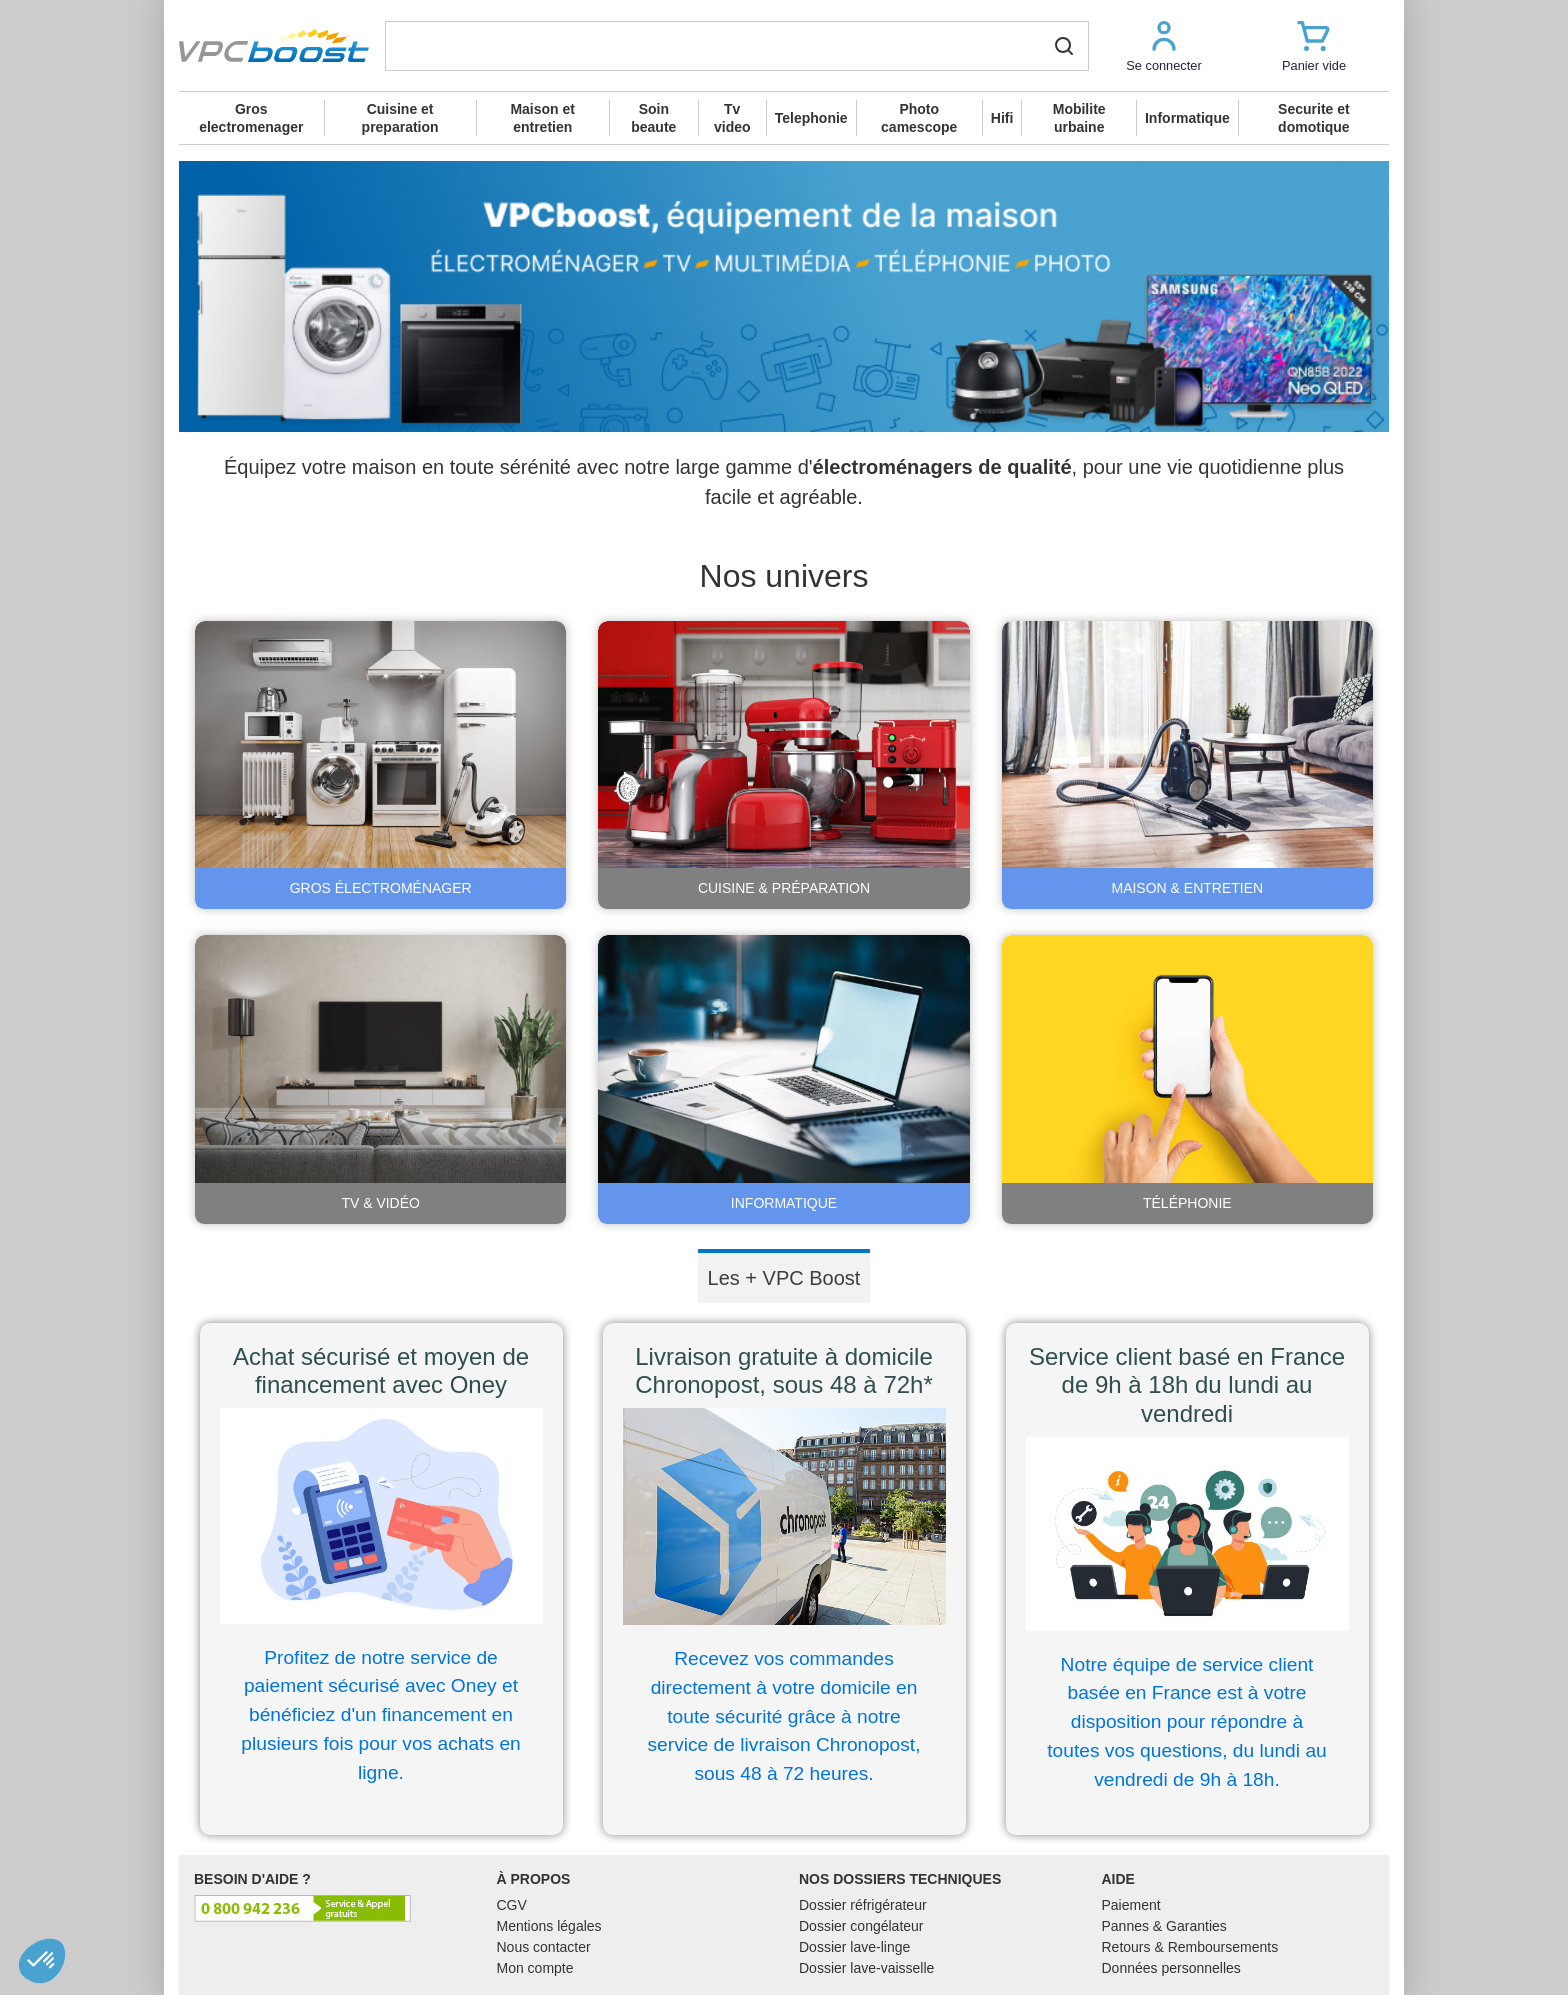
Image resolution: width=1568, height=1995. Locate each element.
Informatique (1187, 118)
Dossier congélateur (861, 1926)
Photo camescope (919, 118)
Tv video (732, 118)
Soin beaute (653, 118)
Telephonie (811, 118)
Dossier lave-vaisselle (866, 1968)
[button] (1164, 45)
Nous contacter (544, 1947)
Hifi (1002, 118)
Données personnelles (1171, 1968)
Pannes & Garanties (1164, 1926)
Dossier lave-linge (854, 1947)
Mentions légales (549, 1926)
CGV (512, 1905)
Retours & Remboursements (1190, 1947)
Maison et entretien (542, 118)
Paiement (1131, 1905)
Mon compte (535, 1968)
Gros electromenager (251, 118)
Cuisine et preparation (400, 118)
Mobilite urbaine (1079, 118)
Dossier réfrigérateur (863, 1905)
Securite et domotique (1314, 118)
